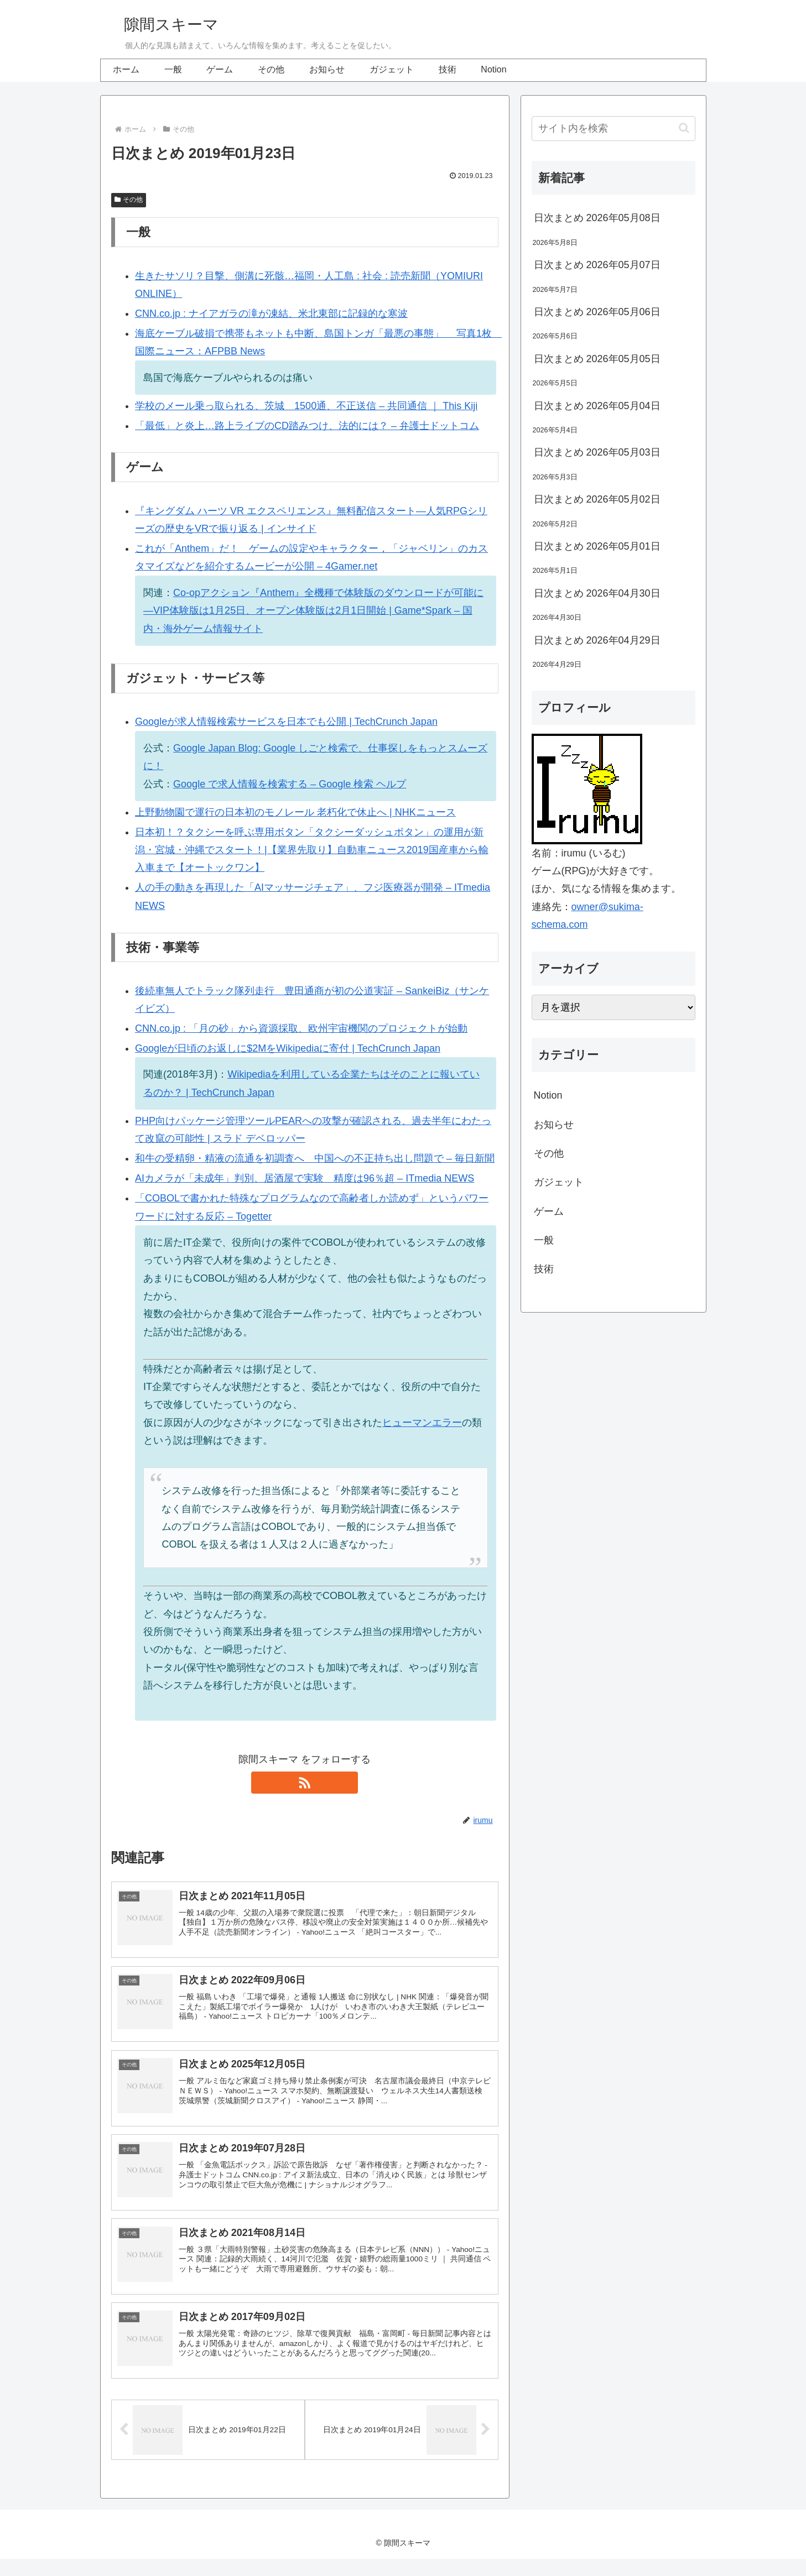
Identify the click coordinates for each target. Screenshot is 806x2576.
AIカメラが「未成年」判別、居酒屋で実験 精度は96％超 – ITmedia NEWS (304, 1178)
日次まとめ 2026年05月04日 (597, 405)
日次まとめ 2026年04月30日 (597, 593)
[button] (684, 128)
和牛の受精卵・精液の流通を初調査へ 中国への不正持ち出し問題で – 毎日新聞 (315, 1158)
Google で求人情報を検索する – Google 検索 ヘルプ (289, 784)
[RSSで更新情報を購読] (305, 1783)
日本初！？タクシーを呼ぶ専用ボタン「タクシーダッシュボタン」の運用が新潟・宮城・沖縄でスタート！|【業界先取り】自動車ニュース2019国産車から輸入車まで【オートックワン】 (311, 850)
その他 (129, 199)
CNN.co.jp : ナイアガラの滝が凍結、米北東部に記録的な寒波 (271, 313)
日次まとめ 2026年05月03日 (597, 452)
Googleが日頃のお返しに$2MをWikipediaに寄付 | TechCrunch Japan (287, 1048)
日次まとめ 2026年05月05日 (597, 358)
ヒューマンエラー (422, 1422)
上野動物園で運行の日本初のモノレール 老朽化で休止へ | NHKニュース (295, 812)
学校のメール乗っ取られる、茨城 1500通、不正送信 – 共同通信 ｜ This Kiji (306, 405)
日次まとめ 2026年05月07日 (597, 264)
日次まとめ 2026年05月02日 (597, 499)
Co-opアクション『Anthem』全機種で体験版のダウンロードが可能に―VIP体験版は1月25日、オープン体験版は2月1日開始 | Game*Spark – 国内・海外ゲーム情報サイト (313, 610)
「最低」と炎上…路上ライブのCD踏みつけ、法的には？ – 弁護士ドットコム (307, 425)
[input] (613, 128)
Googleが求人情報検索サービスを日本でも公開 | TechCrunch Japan (286, 721)
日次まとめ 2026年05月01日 (597, 546)
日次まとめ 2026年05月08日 (597, 217)
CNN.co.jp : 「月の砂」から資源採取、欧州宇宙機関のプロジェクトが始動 (301, 1028)
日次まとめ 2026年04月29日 (597, 640)
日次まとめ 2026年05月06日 (597, 311)
